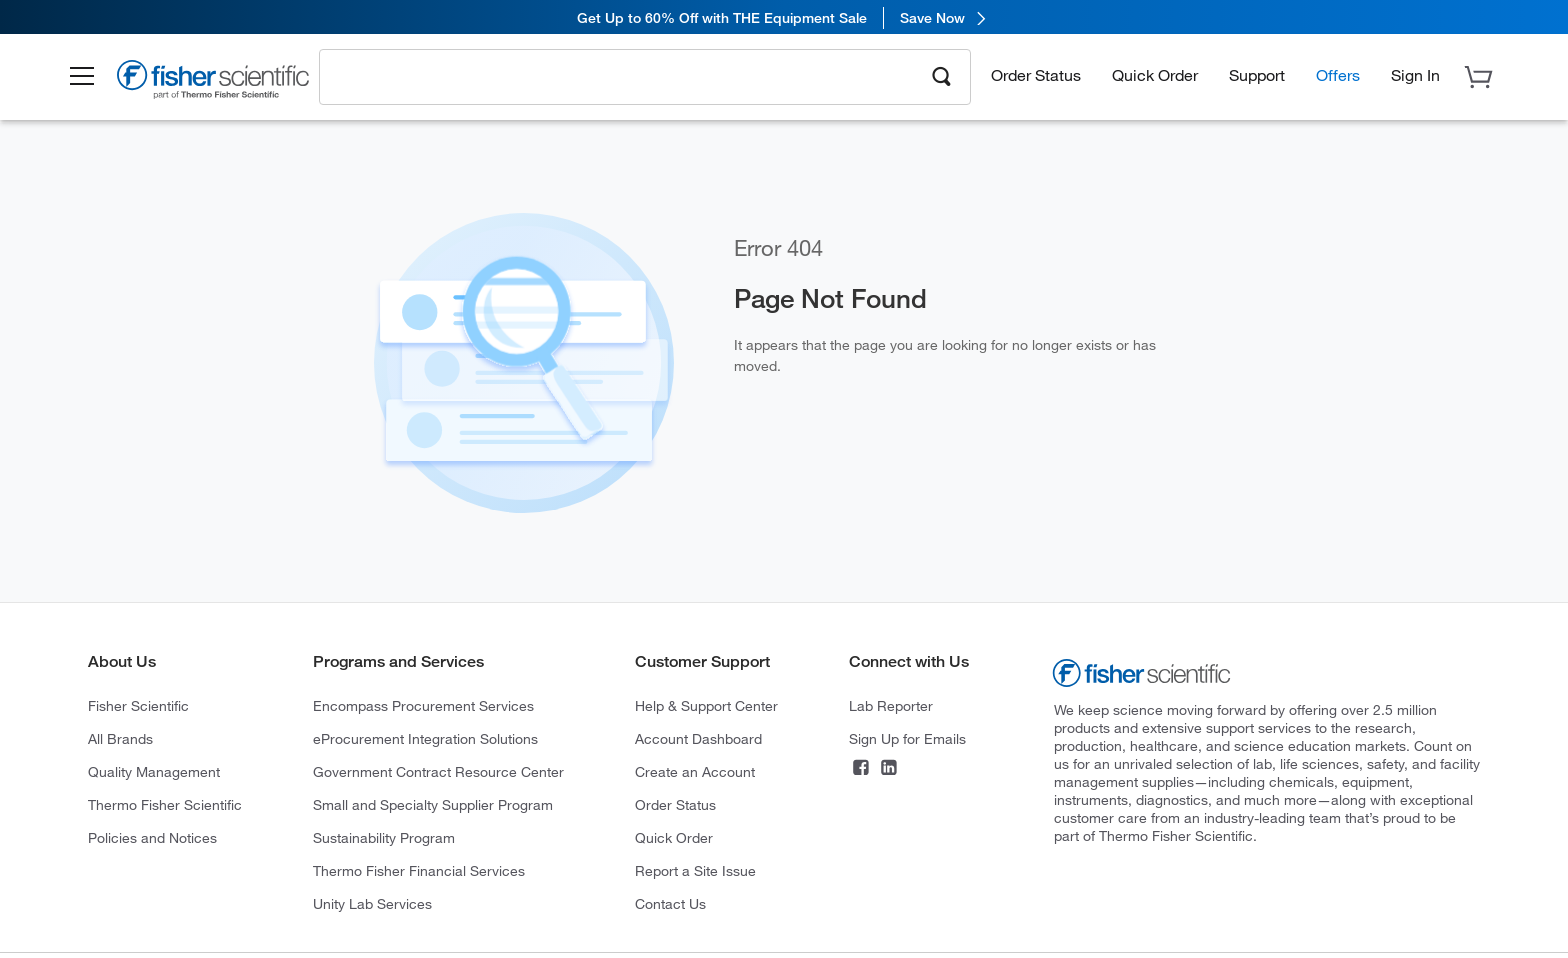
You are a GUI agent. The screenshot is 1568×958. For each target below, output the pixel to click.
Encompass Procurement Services (423, 705)
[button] (90, 78)
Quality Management (154, 771)
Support (1257, 75)
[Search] (942, 76)
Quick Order (1155, 75)
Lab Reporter (891, 705)
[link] (784, 17)
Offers (1338, 75)
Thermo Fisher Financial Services (419, 870)
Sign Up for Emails (907, 738)
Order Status (1036, 75)
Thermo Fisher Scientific (165, 804)
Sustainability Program (384, 837)
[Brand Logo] (223, 83)
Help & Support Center (706, 705)
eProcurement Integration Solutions (425, 738)
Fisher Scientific (138, 705)
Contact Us (670, 903)
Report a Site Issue (695, 870)
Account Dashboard (698, 738)
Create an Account (695, 771)
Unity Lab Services (372, 903)
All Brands (120, 738)
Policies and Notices (152, 837)
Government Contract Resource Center (438, 771)
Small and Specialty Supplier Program (433, 804)
